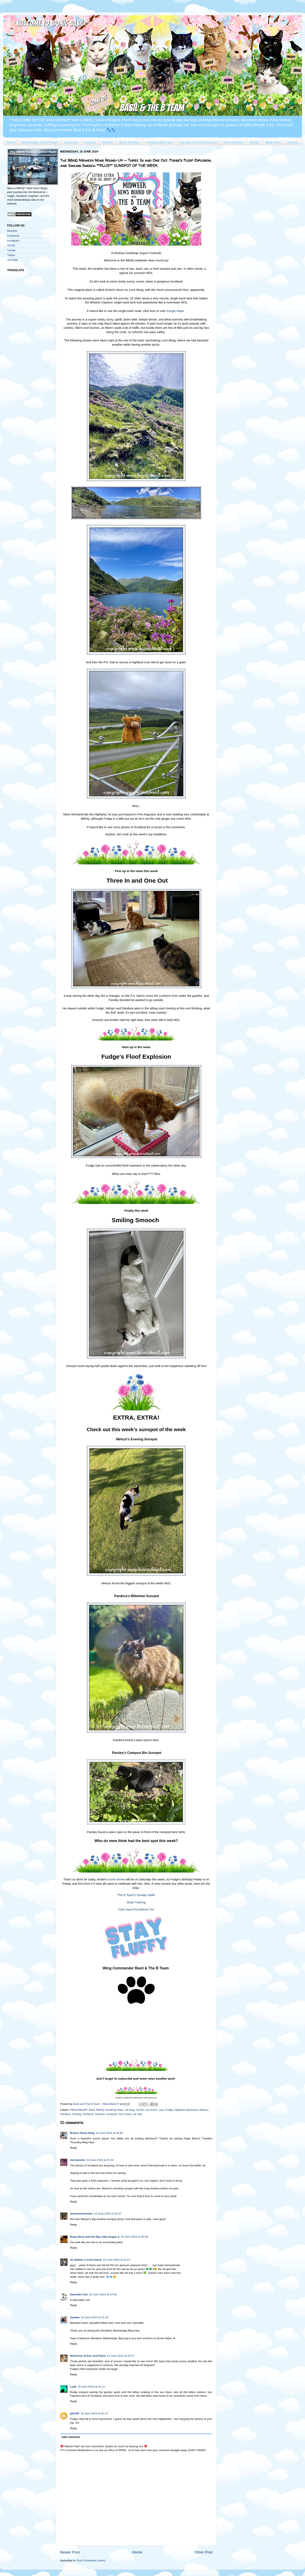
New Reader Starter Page (40, 142)
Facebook (13, 235)
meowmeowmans (81, 2213)
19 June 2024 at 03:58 (134, 2236)
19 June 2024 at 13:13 (116, 2259)
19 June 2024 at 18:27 (120, 2355)
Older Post (203, 2552)
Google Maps (175, 311)
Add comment (71, 2437)
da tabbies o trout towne (86, 2259)
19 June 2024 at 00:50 (109, 2132)
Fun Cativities (234, 142)
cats (161, 2109)
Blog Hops (273, 142)
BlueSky (12, 230)
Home (11, 142)
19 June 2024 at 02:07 (107, 2213)
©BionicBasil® (78, 2109)
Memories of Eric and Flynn (88, 2355)
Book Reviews (129, 142)
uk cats (137, 2114)
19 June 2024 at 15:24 (94, 2317)
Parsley (76, 2114)
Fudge (169, 2109)
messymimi (77, 2159)
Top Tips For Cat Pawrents (198, 142)
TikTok (11, 245)
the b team (125, 2114)
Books (254, 142)
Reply (73, 2147)
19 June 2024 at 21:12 (91, 2386)
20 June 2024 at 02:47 (94, 2413)
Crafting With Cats (159, 142)
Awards (292, 142)
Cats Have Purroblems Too (136, 1909)
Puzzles (107, 142)
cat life (140, 2109)
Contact (90, 142)
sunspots (111, 2114)
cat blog (129, 2109)
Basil (92, 2109)
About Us (71, 142)
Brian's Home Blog (82, 2132)
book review (117, 1879)
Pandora (65, 2114)
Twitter (11, 255)
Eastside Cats (79, 2294)
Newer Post (70, 2552)
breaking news (114, 2109)
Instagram (13, 240)
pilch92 (75, 2413)
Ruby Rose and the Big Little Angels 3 (94, 2236)
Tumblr (11, 250)
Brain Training (136, 1902)
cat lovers (151, 2109)
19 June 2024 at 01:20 (99, 2159)
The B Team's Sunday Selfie (136, 1895)
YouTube (12, 259)
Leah (73, 2386)
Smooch (100, 2114)
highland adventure (186, 2109)
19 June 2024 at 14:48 (103, 2294)
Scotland (88, 2114)
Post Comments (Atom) (91, 2560)
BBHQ (100, 2109)
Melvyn (203, 2109)
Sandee (75, 2317)
